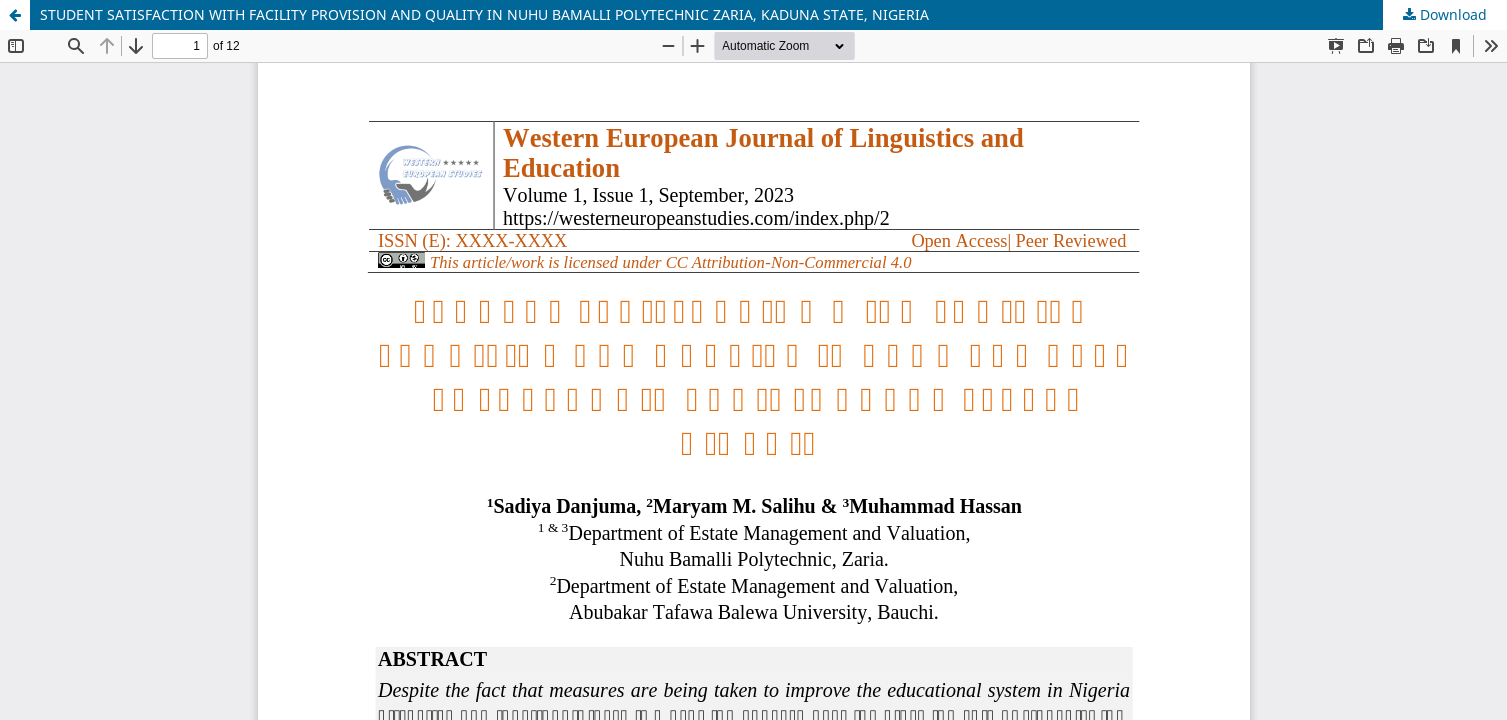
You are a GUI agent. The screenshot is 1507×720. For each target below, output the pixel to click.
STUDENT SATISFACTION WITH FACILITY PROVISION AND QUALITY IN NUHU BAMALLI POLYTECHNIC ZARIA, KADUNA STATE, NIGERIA (484, 14)
